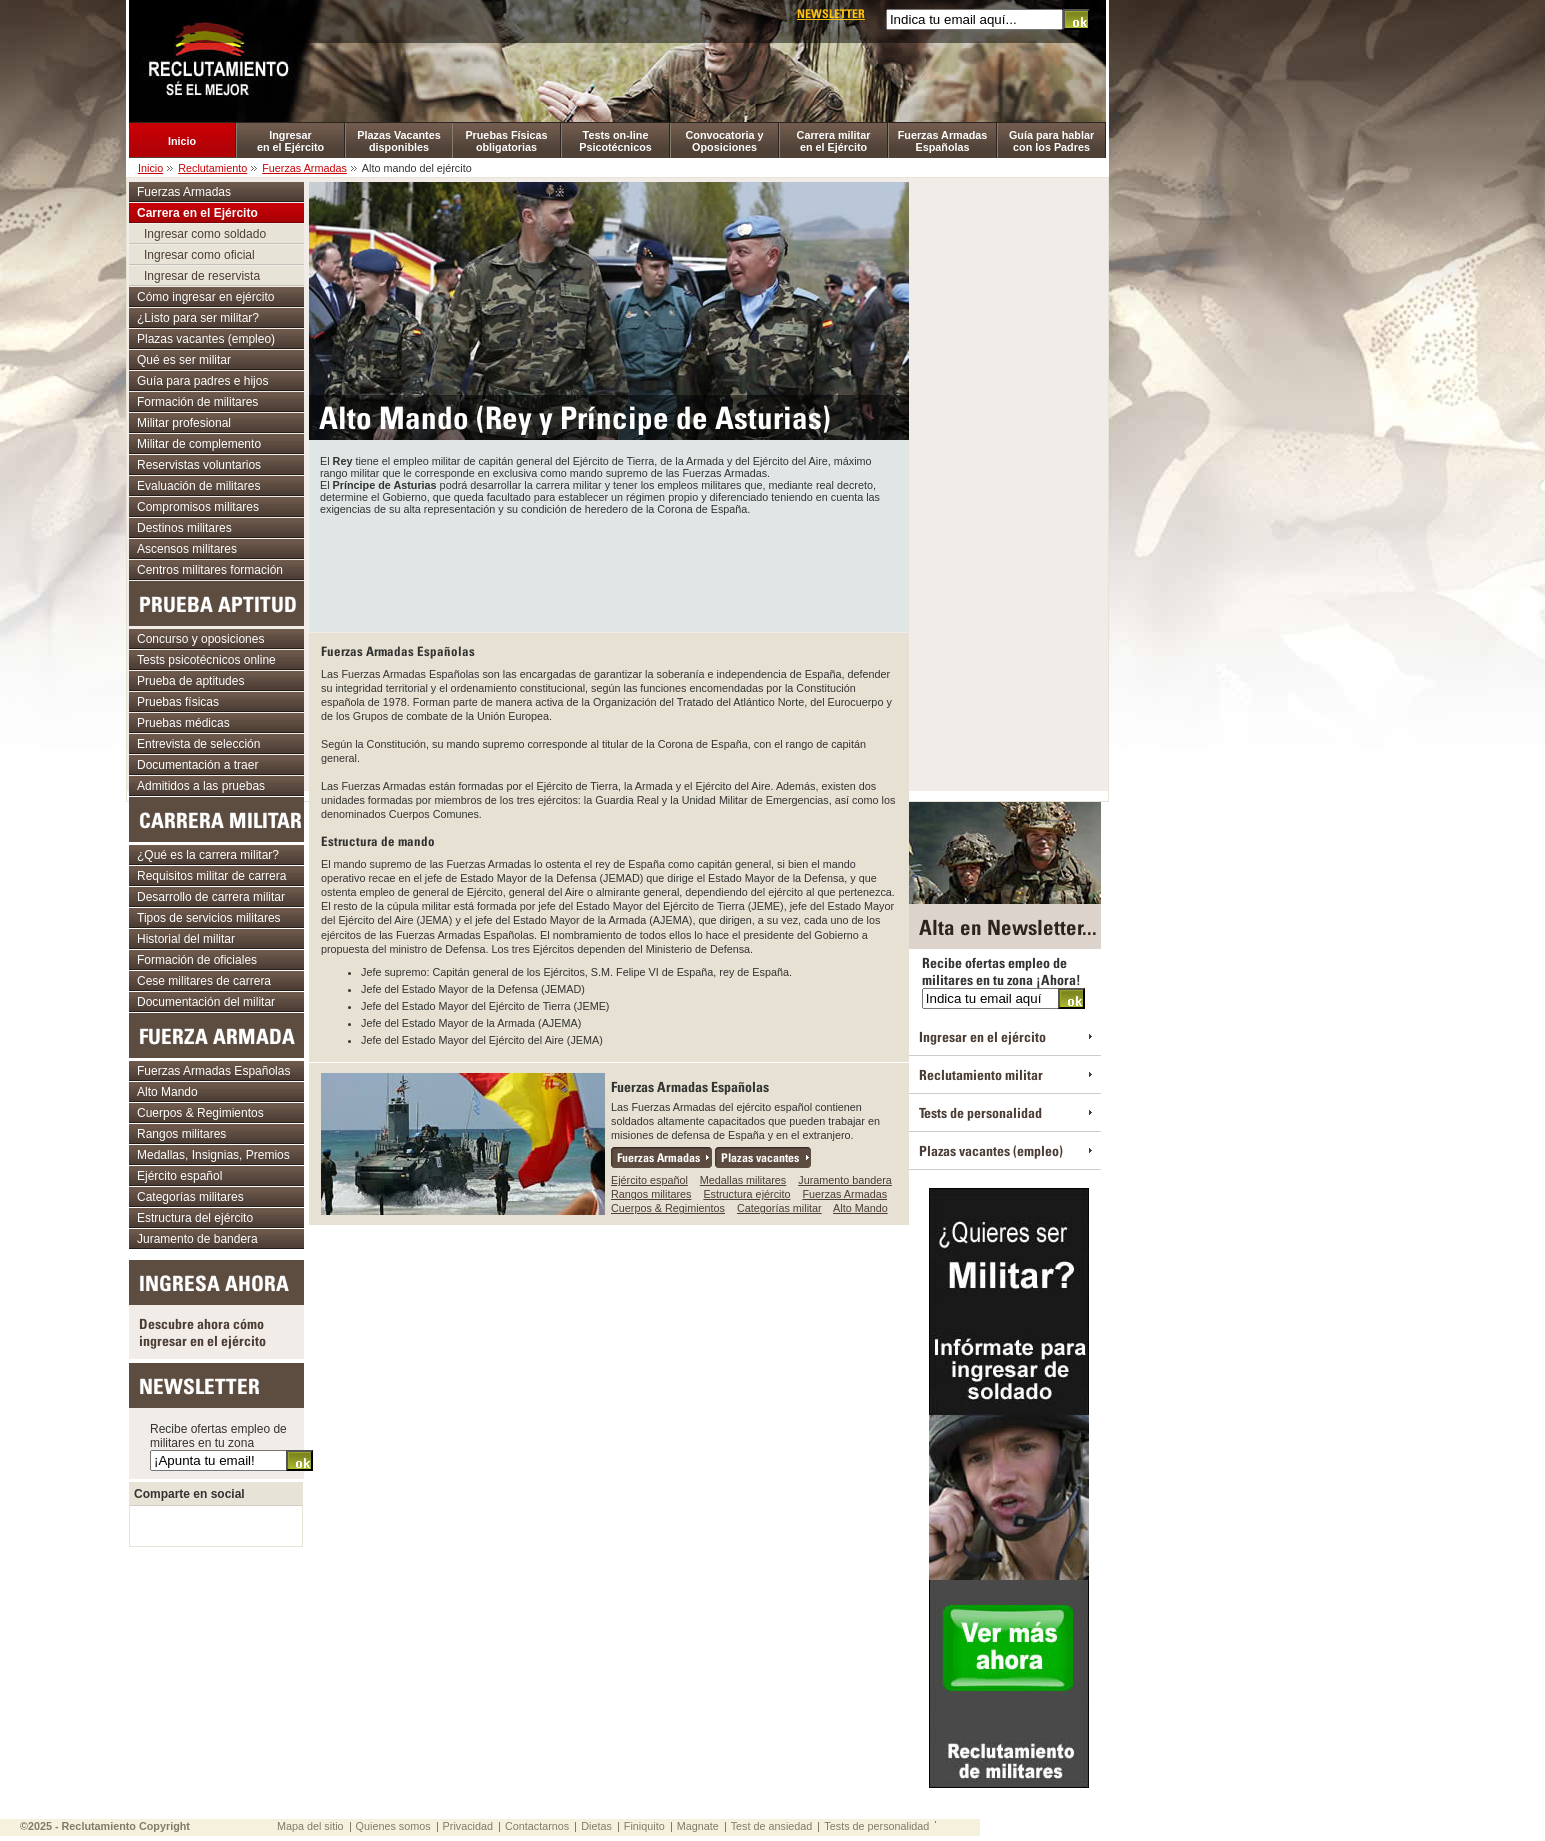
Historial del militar (186, 939)
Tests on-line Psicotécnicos (615, 141)
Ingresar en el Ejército (290, 141)
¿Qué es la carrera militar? (208, 855)
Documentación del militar (206, 1002)
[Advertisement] (609, 570)
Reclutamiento (212, 168)
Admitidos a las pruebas (201, 786)
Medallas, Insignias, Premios (213, 1155)
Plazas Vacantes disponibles (398, 141)
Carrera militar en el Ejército (834, 141)
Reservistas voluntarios (199, 465)
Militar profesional (184, 423)
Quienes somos (393, 1826)
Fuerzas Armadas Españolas (943, 141)
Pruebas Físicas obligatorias (506, 141)
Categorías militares (190, 1197)
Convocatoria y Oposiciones (725, 141)
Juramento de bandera (197, 1239)
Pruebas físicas (178, 702)
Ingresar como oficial (199, 255)
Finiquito (644, 1826)
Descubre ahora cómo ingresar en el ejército (202, 1332)
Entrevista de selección (198, 744)
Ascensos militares (187, 549)
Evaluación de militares (198, 486)
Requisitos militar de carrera (211, 876)
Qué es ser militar (184, 360)
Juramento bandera (845, 1180)
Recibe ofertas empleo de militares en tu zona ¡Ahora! (1001, 971)
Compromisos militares (198, 507)
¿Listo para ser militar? (198, 318)
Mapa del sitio (310, 1826)
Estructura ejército (746, 1194)
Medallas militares (743, 1180)
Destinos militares (184, 528)
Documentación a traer (197, 765)
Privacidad (468, 1826)
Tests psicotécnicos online (206, 660)
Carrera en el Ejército (197, 213)
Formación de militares (197, 402)
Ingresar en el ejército (982, 1036)
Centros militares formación (210, 570)
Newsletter (831, 13)
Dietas (596, 1826)
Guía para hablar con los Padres (1051, 141)
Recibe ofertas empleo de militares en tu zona (218, 1436)
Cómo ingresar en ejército (205, 297)
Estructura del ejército (195, 1218)
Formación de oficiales (197, 960)
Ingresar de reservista (202, 276)
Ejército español (649, 1180)
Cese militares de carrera (204, 981)
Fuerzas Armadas (304, 168)
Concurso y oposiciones (200, 639)
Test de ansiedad (772, 1826)
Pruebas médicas (183, 723)
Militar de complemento (199, 444)
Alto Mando (860, 1208)
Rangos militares (651, 1194)
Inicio (182, 141)
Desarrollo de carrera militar (211, 897)
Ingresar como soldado (205, 234)
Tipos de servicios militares (209, 918)
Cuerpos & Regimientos (668, 1208)
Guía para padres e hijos (202, 381)
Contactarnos (537, 1826)
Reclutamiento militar (981, 1074)
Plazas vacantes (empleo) (206, 339)
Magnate (698, 1826)
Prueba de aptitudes (190, 681)
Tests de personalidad (980, 1112)
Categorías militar (779, 1208)
